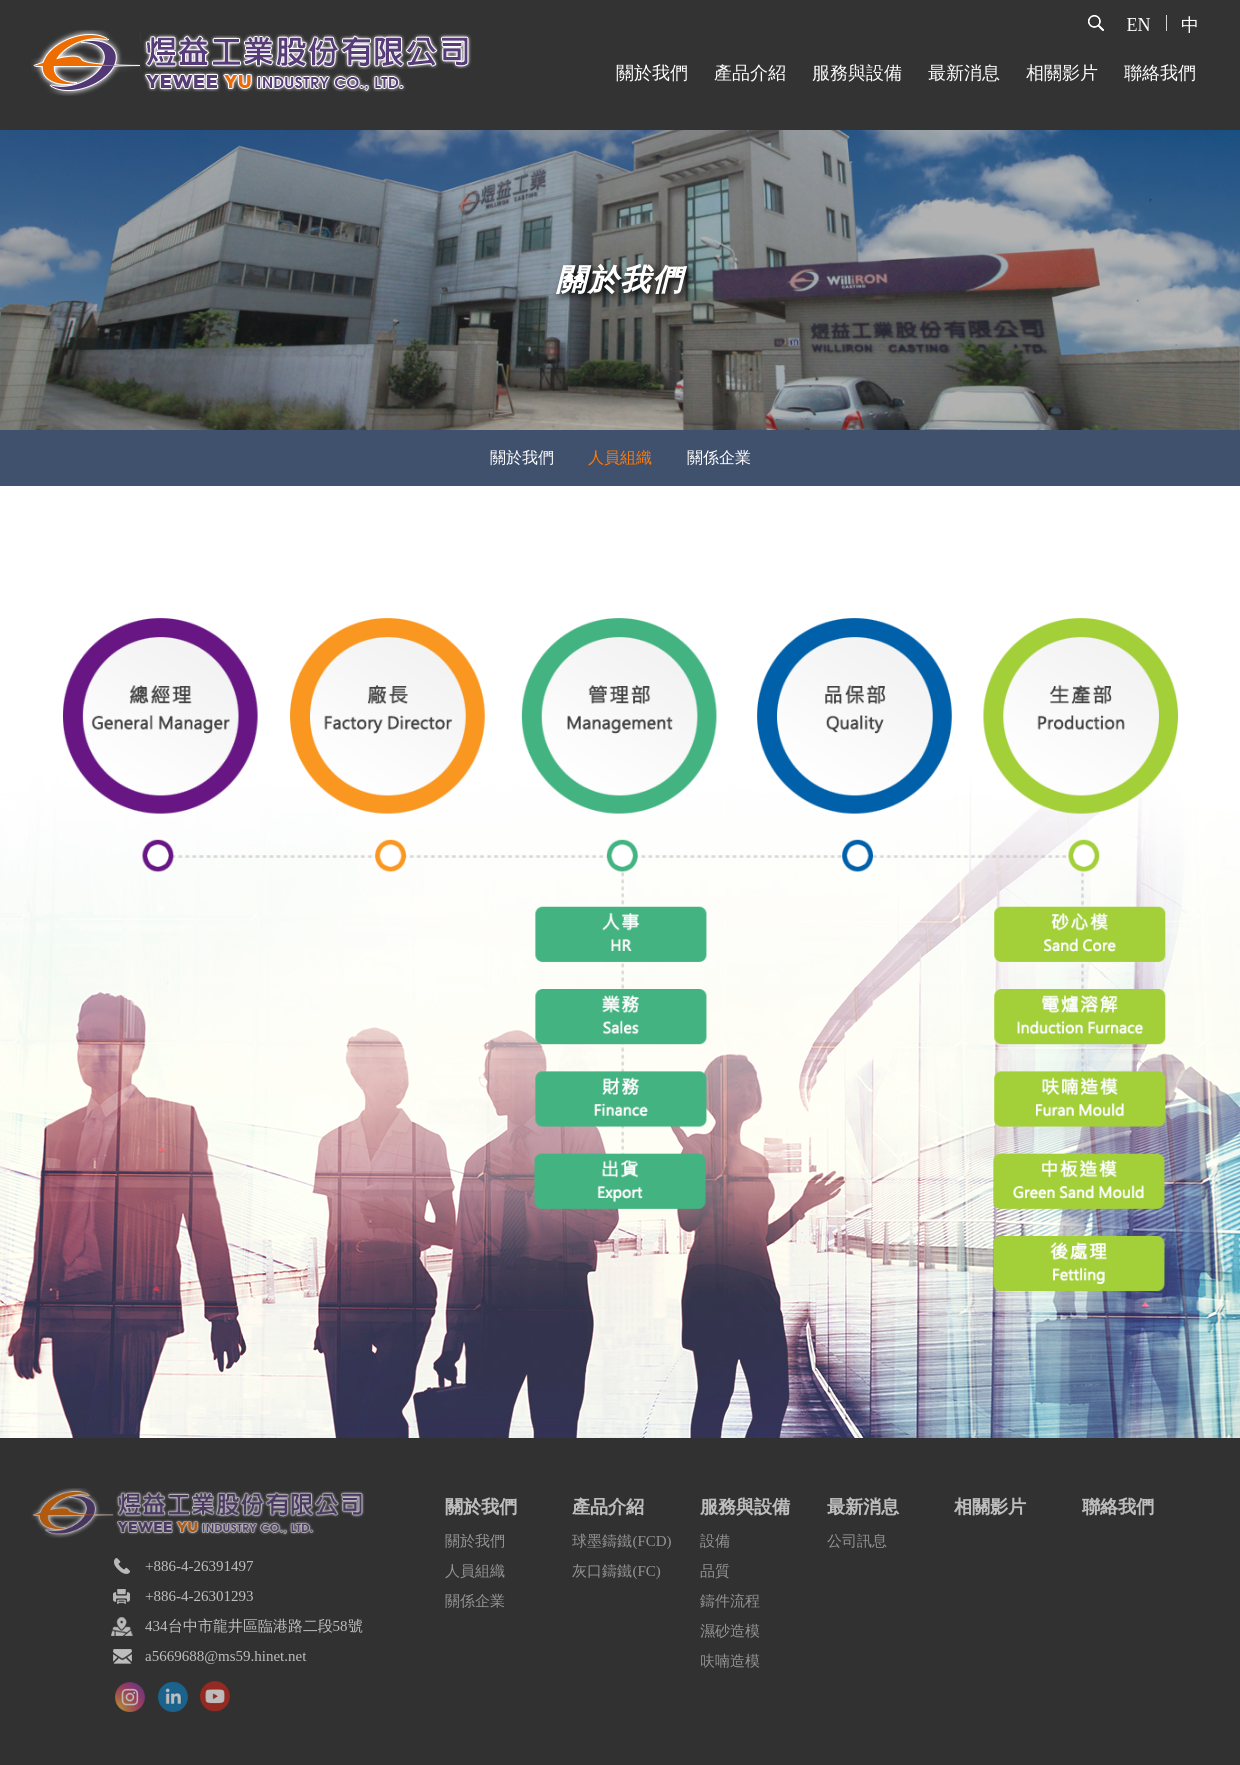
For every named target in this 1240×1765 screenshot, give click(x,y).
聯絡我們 (1160, 73)
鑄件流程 (730, 1601)
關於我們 (652, 73)
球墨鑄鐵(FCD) (621, 1541)
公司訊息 (857, 1541)
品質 (715, 1571)
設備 (715, 1541)
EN (1139, 25)
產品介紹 (750, 73)
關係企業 (475, 1601)
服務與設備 (857, 73)
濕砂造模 (730, 1631)
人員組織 (475, 1571)
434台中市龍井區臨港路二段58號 (254, 1626)
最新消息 (964, 73)
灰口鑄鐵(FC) (616, 1571)
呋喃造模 (730, 1661)
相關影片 (1062, 73)
